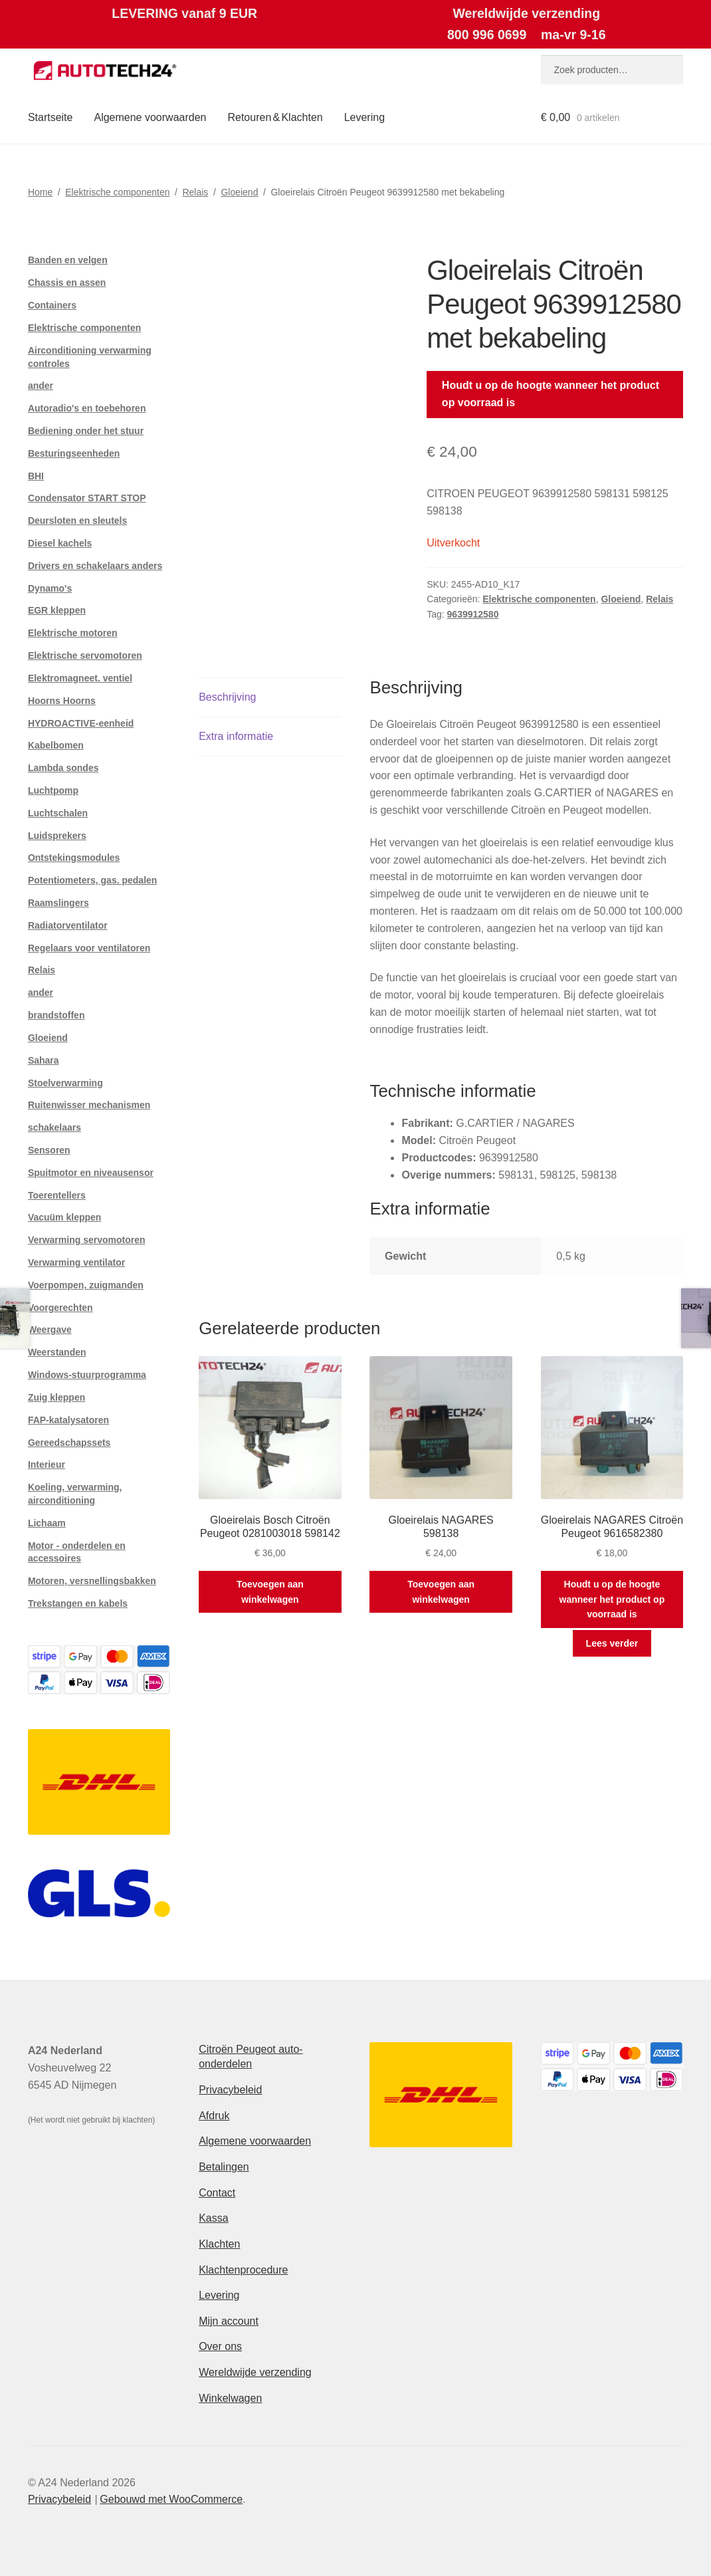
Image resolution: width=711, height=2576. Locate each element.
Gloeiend (239, 192)
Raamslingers (58, 902)
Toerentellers (57, 1195)
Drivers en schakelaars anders (95, 565)
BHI (36, 476)
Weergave (50, 1329)
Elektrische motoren (73, 633)
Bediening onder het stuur (86, 430)
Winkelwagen (230, 2398)
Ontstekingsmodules (74, 857)
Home (40, 192)
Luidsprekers (57, 835)
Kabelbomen (56, 745)
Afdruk (214, 2115)
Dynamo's (50, 588)
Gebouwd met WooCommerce (171, 2499)
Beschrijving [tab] (227, 697)
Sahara (43, 1060)
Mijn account (228, 2321)
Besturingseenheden (74, 453)
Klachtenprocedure (243, 2270)
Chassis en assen (67, 282)
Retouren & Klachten (274, 117)
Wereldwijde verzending (255, 2372)
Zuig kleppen (56, 1397)
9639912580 (473, 614)
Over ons (220, 2346)
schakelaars (54, 1127)
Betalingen (224, 2166)
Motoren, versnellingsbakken (92, 1581)
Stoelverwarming (65, 1083)
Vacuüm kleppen (64, 1217)
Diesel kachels (60, 543)
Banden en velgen (68, 260)
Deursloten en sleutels (77, 520)
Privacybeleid (230, 2089)
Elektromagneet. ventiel (80, 678)
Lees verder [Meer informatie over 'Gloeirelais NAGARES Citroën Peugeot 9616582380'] (612, 1643)
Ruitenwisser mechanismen (89, 1105)
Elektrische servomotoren (85, 655)
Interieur (46, 1464)
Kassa (213, 2218)
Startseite (50, 117)
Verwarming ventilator (76, 1262)
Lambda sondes (63, 767)
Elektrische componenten (117, 192)
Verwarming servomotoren (87, 1239)
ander (40, 385)
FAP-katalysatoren (68, 1420)
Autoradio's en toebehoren (87, 408)
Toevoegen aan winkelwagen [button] (270, 1592)
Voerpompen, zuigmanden (86, 1285)
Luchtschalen (58, 813)
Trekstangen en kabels (78, 1603)
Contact (217, 2192)
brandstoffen (56, 1015)
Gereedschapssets (69, 1442)
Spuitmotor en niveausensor (90, 1172)
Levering (364, 117)
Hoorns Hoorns (62, 700)
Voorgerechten (60, 1307)
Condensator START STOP (87, 498)
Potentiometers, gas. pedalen (92, 880)
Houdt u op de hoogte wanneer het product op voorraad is (550, 394)
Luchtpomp (53, 790)
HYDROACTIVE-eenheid (81, 723)
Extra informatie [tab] (236, 736)
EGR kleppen (57, 610)
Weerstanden (57, 1352)
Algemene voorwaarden (150, 117)
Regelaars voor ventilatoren (89, 948)
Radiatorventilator (68, 925)
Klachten (219, 2244)
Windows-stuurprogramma (87, 1374)
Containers (52, 305)
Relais (195, 192)
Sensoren (49, 1150)
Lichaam (47, 1523)
